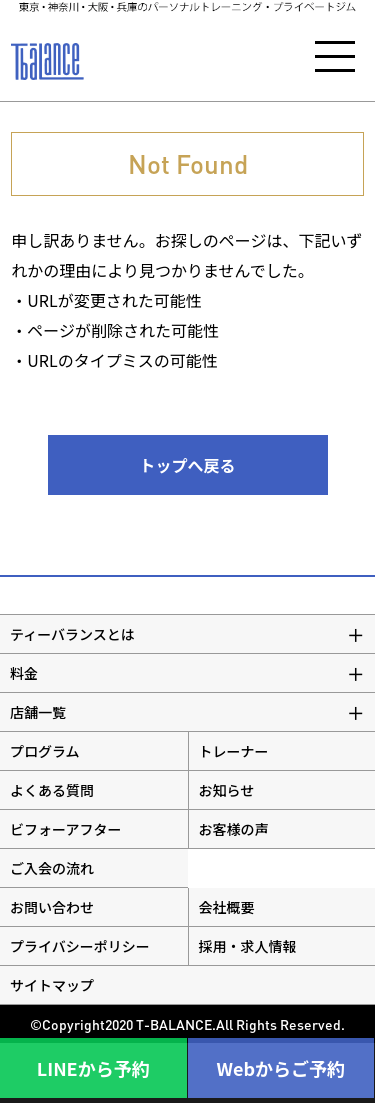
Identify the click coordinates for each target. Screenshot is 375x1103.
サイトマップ (52, 985)
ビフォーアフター (65, 829)
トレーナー (234, 751)
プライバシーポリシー (80, 946)
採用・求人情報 (248, 946)
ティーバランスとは (72, 634)
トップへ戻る (187, 465)
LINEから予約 (93, 1068)
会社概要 (227, 907)
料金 (24, 673)
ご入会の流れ (52, 868)
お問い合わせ (52, 907)
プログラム (45, 751)
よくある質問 (52, 790)
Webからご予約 (280, 1068)
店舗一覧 (38, 712)
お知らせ (227, 790)
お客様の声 (234, 829)
